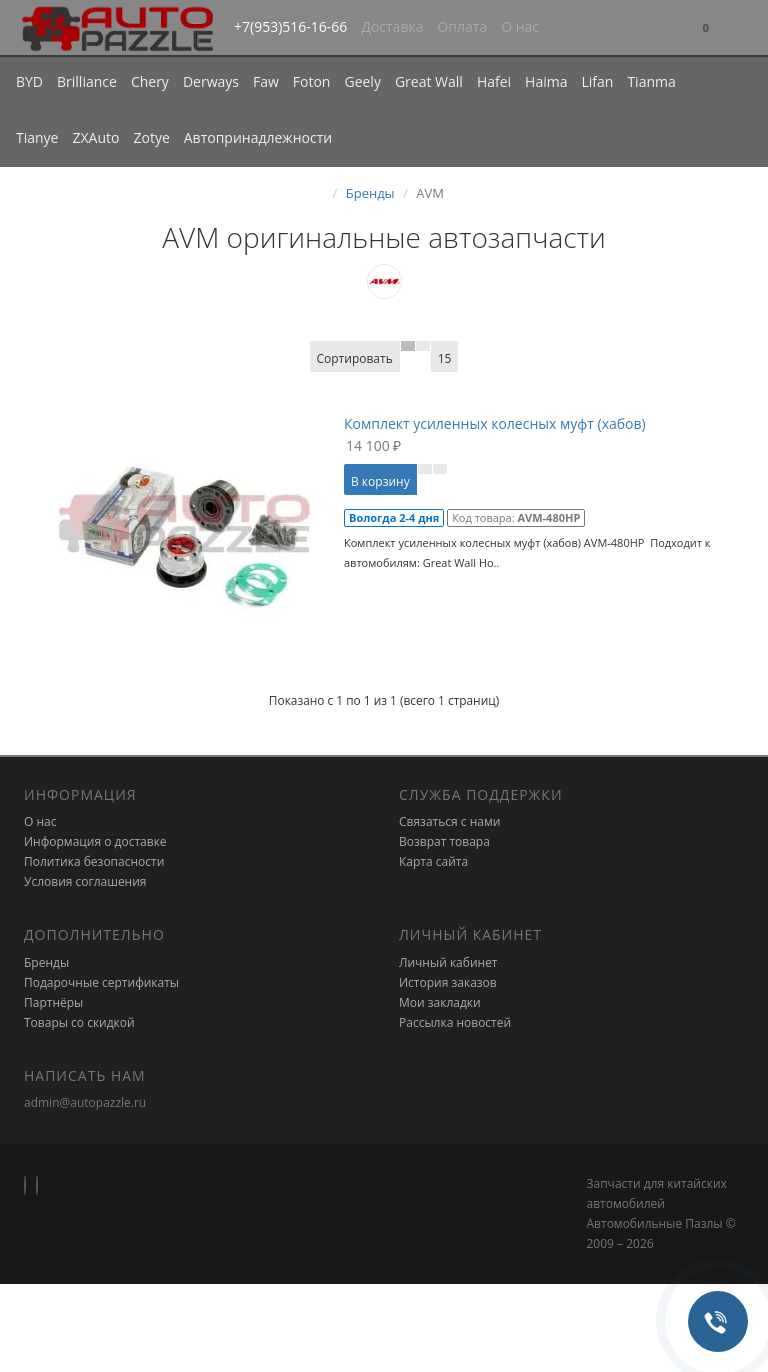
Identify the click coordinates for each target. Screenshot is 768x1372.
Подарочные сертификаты (101, 982)
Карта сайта (433, 861)
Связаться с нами (449, 821)
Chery (150, 81)
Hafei (494, 81)
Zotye (151, 137)
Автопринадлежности (258, 137)
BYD (29, 81)
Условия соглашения (85, 881)
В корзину (380, 481)
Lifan (597, 81)
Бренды (370, 193)
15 (445, 358)
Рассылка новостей (455, 1022)
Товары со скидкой (79, 1022)
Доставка (392, 26)
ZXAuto (96, 137)
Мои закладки (440, 1002)
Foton (312, 81)
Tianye (37, 137)
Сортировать (355, 358)
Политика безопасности (94, 861)
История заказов (448, 982)
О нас (520, 26)
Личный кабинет (448, 962)
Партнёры (53, 1002)
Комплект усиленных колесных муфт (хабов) (495, 423)
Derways (211, 81)
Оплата (462, 26)
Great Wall (429, 81)
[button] (706, 28)
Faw (266, 81)
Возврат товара (444, 841)
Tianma (651, 81)
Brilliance (87, 81)
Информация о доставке (95, 841)
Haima (546, 81)
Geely (362, 81)
